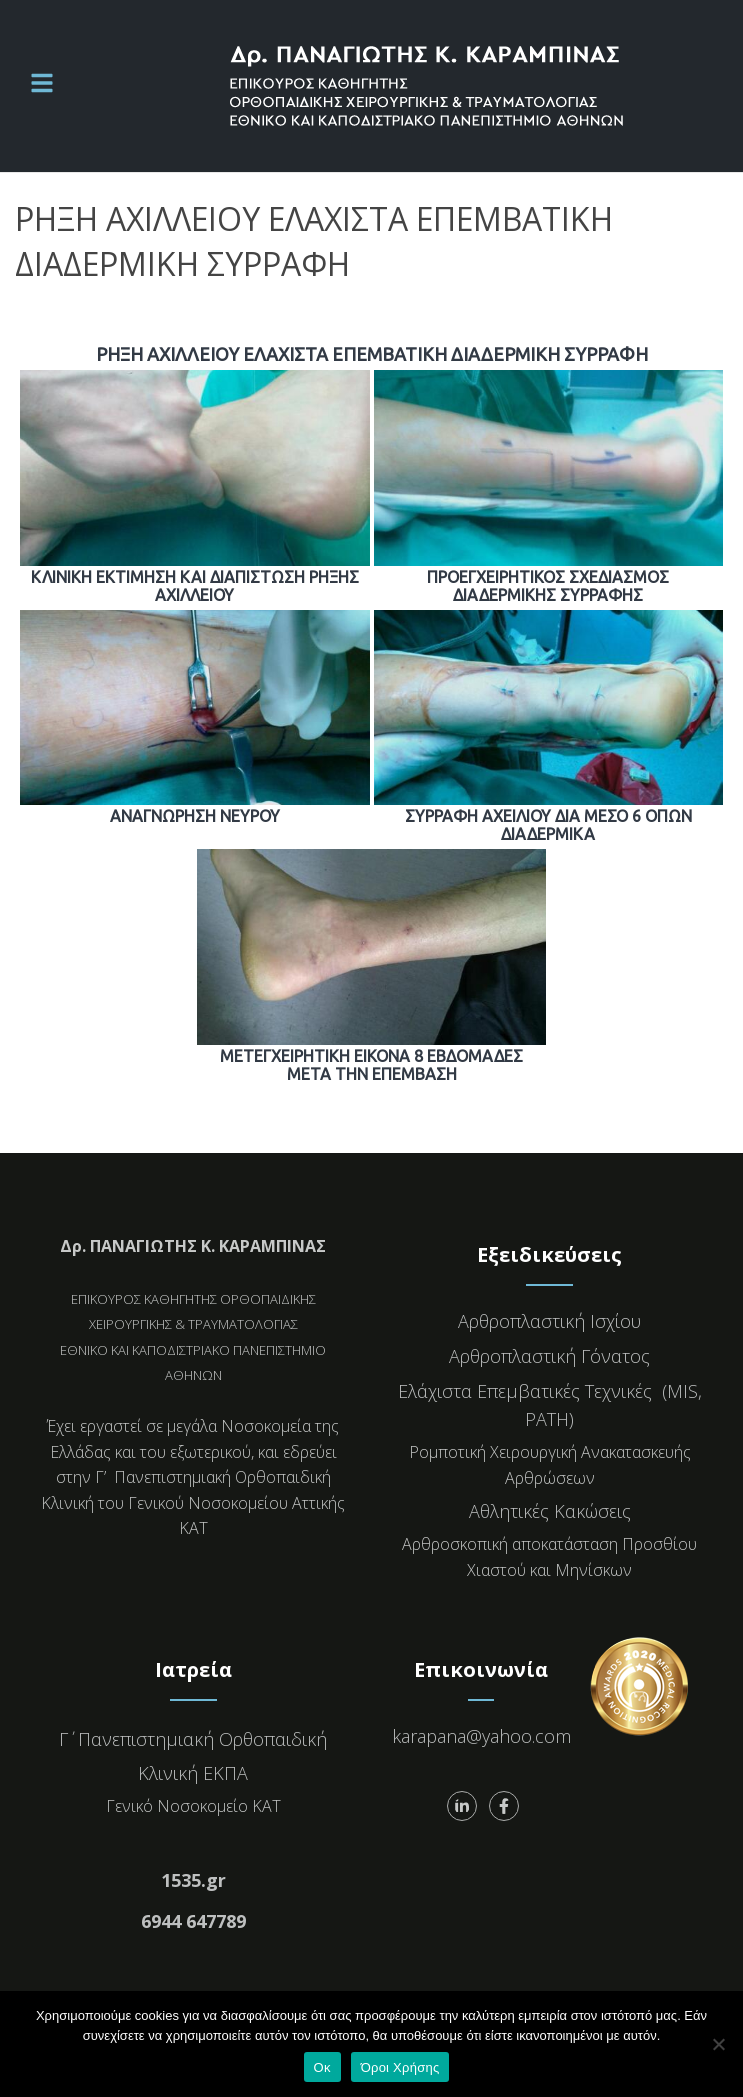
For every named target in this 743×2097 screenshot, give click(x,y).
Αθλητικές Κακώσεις (550, 1511)
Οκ (322, 2067)
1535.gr (193, 1880)
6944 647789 (193, 1921)
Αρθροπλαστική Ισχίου (549, 1321)
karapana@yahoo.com (481, 1736)
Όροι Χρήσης (400, 2067)
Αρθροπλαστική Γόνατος (549, 1356)
